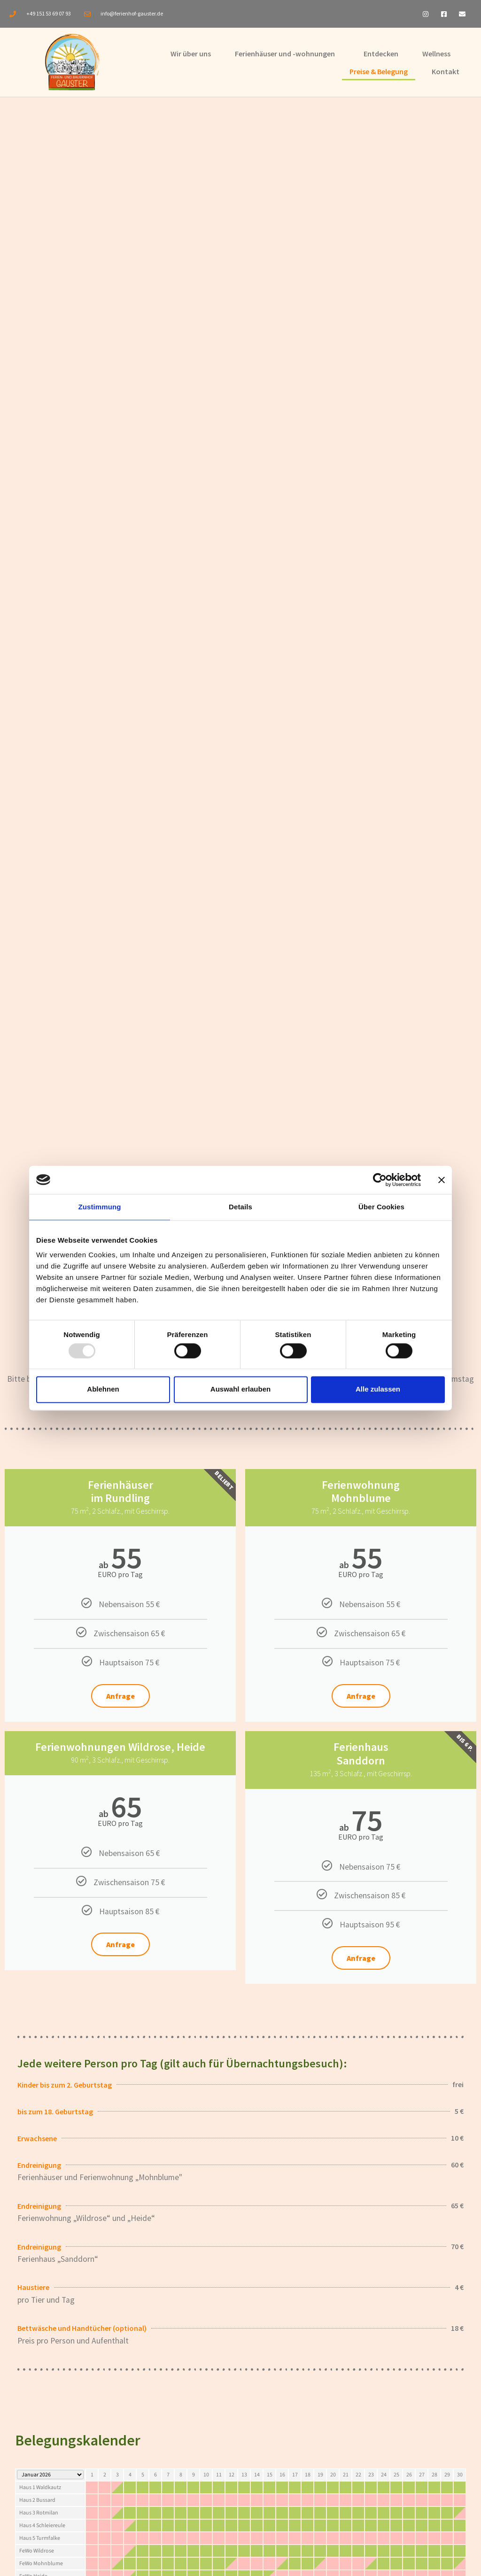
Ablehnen (103, 1389)
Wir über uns (191, 53)
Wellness (436, 53)
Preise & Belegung (378, 71)
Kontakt (445, 71)
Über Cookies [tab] (381, 1207)
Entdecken (381, 53)
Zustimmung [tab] (99, 1207)
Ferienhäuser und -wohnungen (285, 53)
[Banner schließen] (441, 1179)
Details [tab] (240, 1207)
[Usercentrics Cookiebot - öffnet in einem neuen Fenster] (380, 1180)
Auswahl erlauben (240, 1389)
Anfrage (120, 1696)
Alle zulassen (378, 1389)
